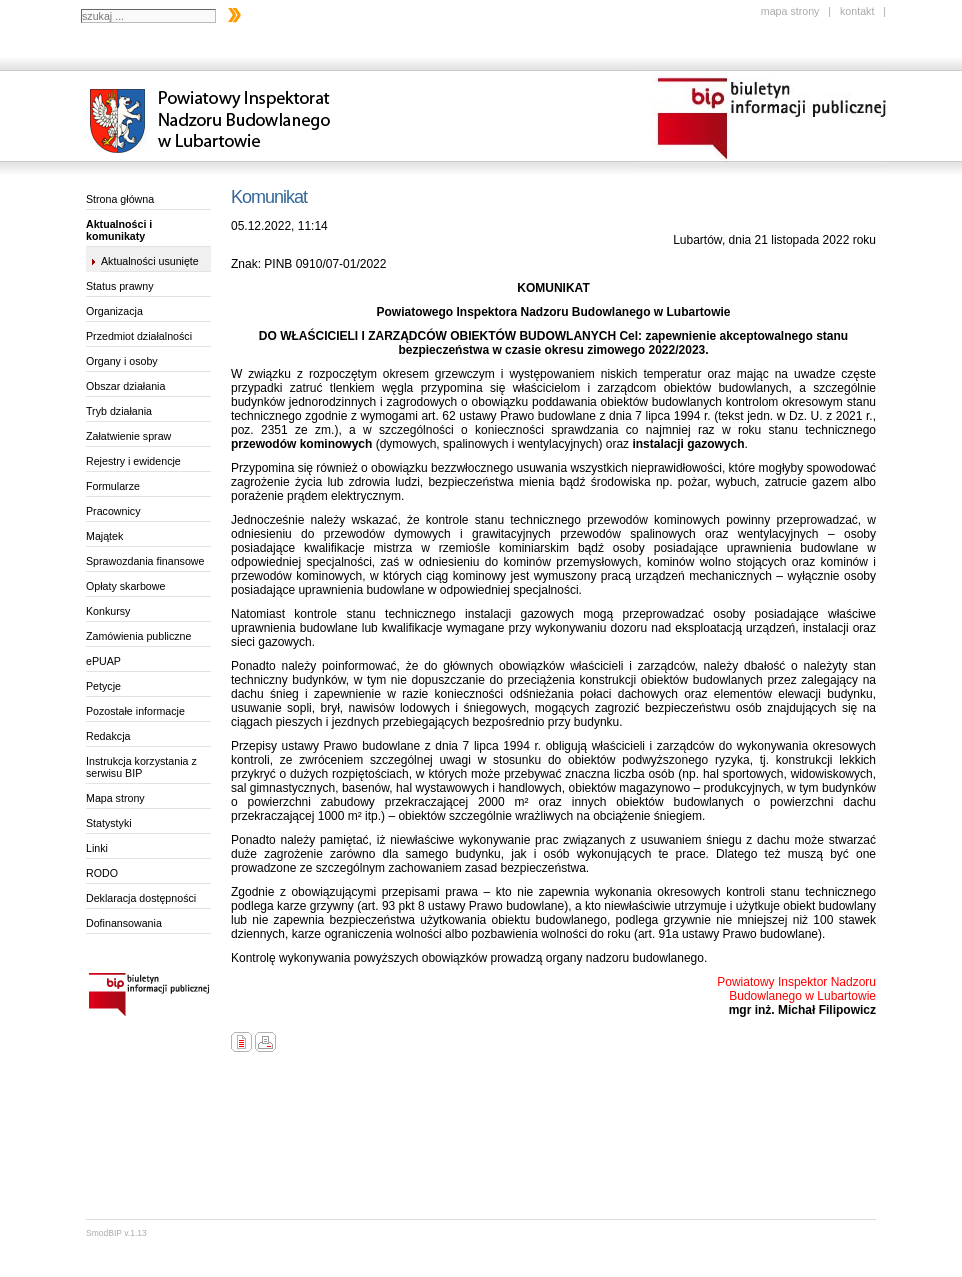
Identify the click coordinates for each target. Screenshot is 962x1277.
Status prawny (120, 286)
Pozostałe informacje (135, 711)
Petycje (103, 686)
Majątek (104, 536)
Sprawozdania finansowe (145, 561)
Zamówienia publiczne (138, 636)
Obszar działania (125, 386)
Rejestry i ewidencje (133, 461)
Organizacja (114, 311)
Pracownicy (113, 511)
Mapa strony (115, 798)
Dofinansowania (124, 923)
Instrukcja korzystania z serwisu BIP (141, 767)
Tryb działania (119, 411)
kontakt (857, 11)
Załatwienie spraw (128, 436)
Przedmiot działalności (139, 336)
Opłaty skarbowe (125, 586)
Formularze (113, 486)
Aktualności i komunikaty (119, 230)
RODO (102, 873)
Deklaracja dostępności (141, 898)
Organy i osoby (122, 361)
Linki (97, 848)
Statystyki (109, 823)
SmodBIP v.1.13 (116, 1233)
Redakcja (108, 736)
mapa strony (790, 11)
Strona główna (120, 199)
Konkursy (108, 611)
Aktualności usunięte (150, 261)
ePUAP (103, 661)
